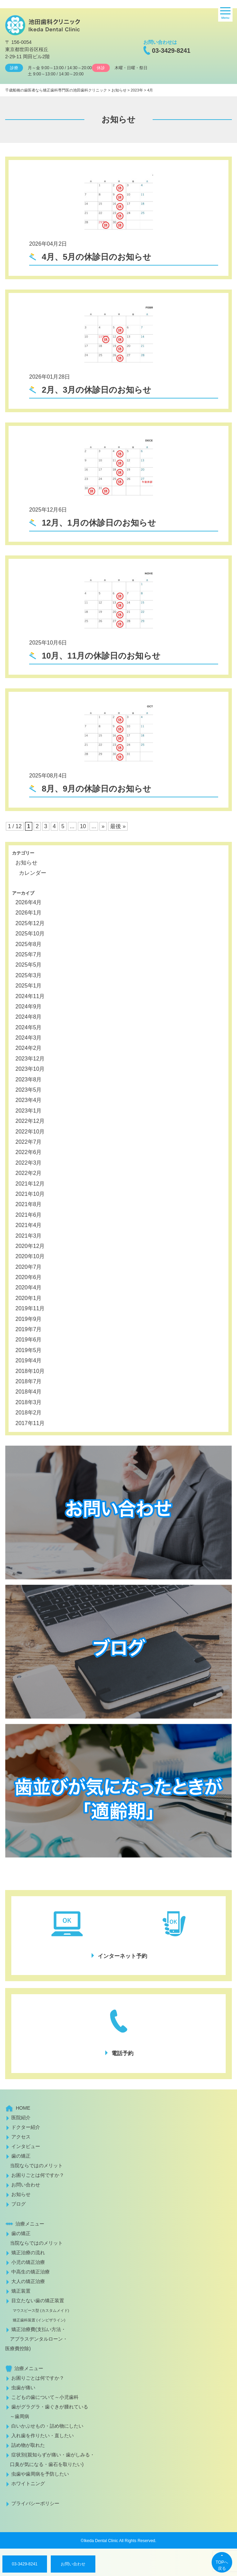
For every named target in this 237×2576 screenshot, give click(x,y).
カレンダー (32, 873)
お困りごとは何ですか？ (37, 2175)
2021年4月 (28, 1225)
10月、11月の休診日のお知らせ (100, 655)
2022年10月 (30, 1131)
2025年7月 (28, 954)
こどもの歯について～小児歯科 (45, 2397)
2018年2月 (28, 1412)
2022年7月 (28, 1142)
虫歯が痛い (23, 2387)
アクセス (21, 2136)
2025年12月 (30, 923)
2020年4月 (28, 1287)
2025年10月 (30, 933)
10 (83, 826)
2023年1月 (28, 1111)
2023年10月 (30, 1069)
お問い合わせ (73, 2564)
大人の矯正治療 (28, 2281)
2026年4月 (28, 902)
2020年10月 (30, 1256)
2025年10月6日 (48, 643)
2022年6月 (28, 1152)
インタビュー (25, 2146)
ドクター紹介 (25, 2127)
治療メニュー (29, 2224)
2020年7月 (28, 1267)
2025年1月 (28, 986)
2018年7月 (28, 1381)
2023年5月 (28, 1090)
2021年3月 (28, 1236)
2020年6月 (28, 1277)
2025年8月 (28, 944)
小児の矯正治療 (28, 2262)
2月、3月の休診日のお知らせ (95, 389)
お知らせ (26, 863)
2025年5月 (28, 965)
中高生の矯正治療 (30, 2271)
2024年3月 (28, 1038)
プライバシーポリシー (35, 2503)
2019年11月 (30, 1308)
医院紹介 (21, 2117)
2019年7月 (28, 1329)
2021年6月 (28, 1215)
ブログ (18, 2204)
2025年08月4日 (48, 775)
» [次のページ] (103, 826)
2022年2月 (28, 1173)
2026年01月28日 (49, 377)
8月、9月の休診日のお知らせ (95, 788)
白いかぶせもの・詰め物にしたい (47, 2426)
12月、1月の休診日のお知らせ (97, 522)
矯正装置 (21, 2291)
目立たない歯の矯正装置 (37, 2310)
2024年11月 (30, 996)
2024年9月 (28, 1006)
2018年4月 (28, 1392)
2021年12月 (30, 1184)
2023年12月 (30, 1059)
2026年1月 (28, 913)
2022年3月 (28, 1163)
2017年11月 (30, 1423)
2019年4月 (28, 1360)
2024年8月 (28, 1017)
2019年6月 (28, 1339)
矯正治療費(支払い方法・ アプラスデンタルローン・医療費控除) (36, 2339)
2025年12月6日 (48, 510)
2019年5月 (28, 1350)
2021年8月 (28, 1204)
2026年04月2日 (48, 244)
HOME (23, 2108)
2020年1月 (28, 1298)
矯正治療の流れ (28, 2252)
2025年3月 (28, 975)
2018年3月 (28, 1402)
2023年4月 (28, 1100)
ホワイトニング (28, 2483)
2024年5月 (28, 1027)
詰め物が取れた (28, 2445)
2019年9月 (28, 1319)
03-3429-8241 (171, 50)
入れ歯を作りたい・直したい (42, 2435)
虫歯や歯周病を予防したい (40, 2474)
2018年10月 (30, 1371)
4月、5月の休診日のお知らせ (95, 256)
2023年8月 (28, 1079)
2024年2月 (28, 1048)
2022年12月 (30, 1121)
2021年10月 (30, 1194)
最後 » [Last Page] (118, 826)
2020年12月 (30, 1246)
